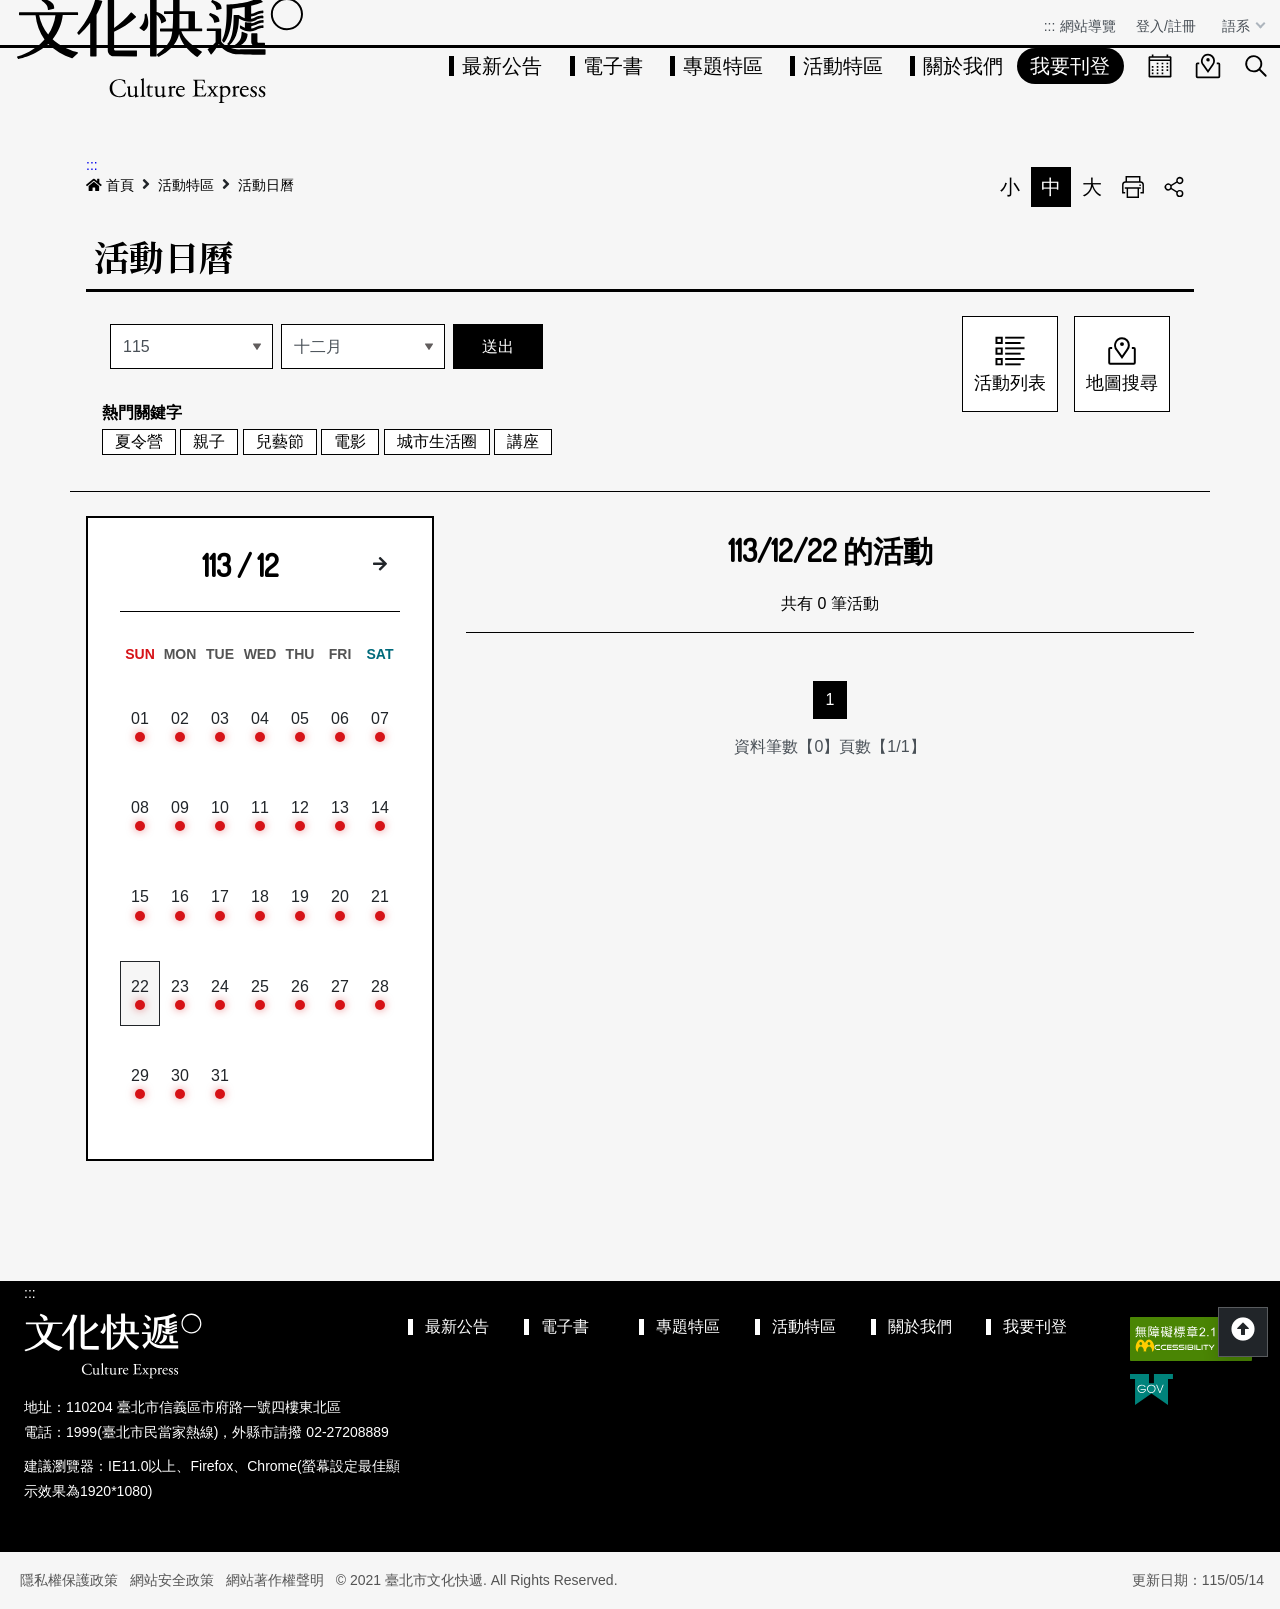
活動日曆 (266, 185)
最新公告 (502, 66)
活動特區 (843, 66)
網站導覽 (1088, 26)
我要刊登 (1070, 66)
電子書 (613, 66)
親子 (209, 441)
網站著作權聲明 (275, 1580)
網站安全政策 (172, 1580)
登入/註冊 (1166, 26)
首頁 (110, 185)
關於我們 (963, 66)
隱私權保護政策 (69, 1580)
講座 (523, 441)
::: (1050, 26)
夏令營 (139, 441)
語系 (1238, 26)
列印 (1133, 187)
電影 (350, 441)
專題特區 (723, 66)
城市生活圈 (437, 441)
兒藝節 (280, 441)
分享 (1174, 187)
